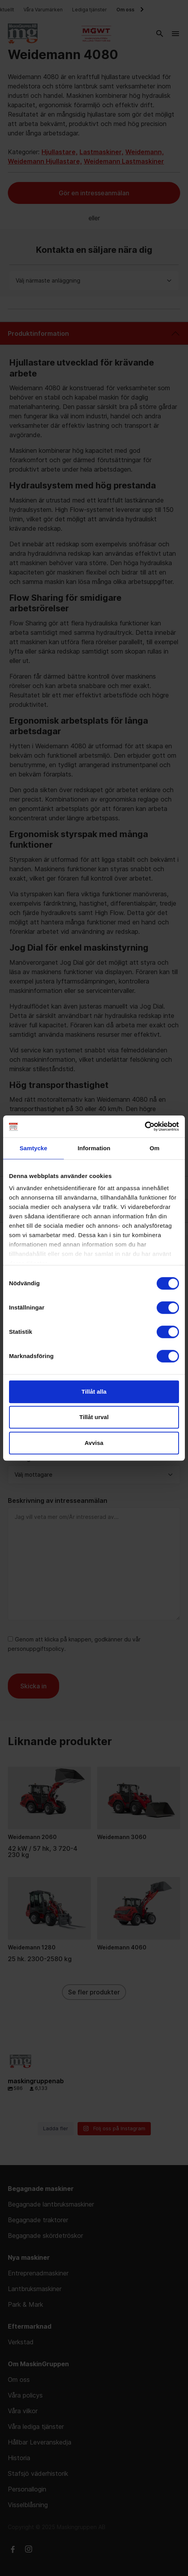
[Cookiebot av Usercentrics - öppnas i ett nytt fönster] (144, 1126)
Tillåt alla (94, 1391)
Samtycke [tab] (33, 1148)
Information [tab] (94, 1148)
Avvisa (94, 1442)
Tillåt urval (94, 1417)
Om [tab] (154, 1148)
